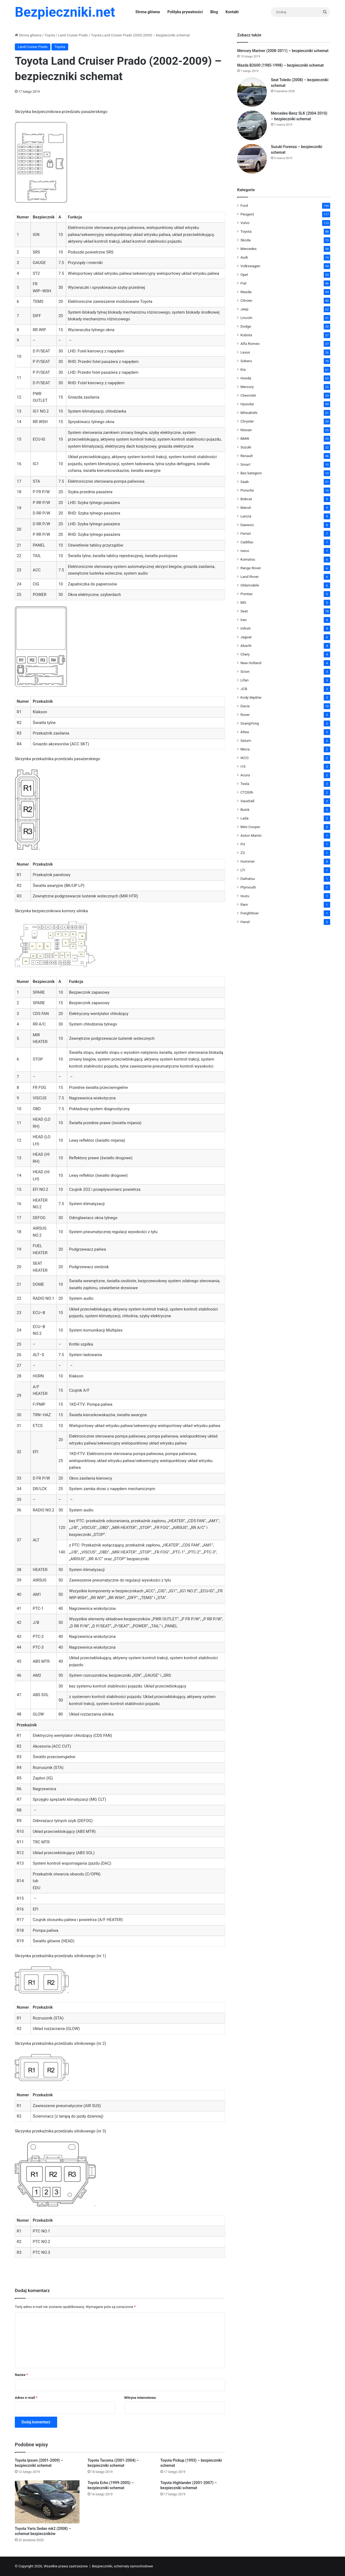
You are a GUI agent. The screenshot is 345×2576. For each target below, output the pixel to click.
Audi (244, 257)
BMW (244, 438)
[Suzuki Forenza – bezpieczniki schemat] (252, 159)
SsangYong (249, 723)
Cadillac (247, 542)
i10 (243, 766)
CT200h (246, 792)
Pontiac (246, 594)
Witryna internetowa (140, 2398)
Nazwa (21, 2375)
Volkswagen (250, 266)
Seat (244, 611)
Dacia (245, 706)
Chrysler (247, 421)
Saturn (245, 740)
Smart (245, 464)
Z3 (242, 852)
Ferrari (245, 533)
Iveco (244, 550)
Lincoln (246, 317)
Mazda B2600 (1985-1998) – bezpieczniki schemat (280, 65)
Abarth (245, 645)
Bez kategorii (251, 473)
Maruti (245, 507)
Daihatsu (247, 878)
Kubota (246, 335)
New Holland (250, 663)
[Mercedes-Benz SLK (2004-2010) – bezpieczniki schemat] (252, 125)
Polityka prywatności (185, 12)
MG (243, 602)
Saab (244, 481)
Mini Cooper (250, 827)
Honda (245, 378)
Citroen (246, 300)
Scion (245, 671)
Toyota (49, 35)
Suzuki (245, 447)
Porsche (247, 490)
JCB (243, 689)
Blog (214, 12)
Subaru (246, 361)
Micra (245, 749)
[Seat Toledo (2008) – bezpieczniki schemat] (252, 92)
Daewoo (247, 525)
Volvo (245, 223)
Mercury (247, 387)
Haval (245, 922)
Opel (244, 274)
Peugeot (247, 214)
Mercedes (248, 248)
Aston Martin (251, 835)
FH (242, 844)
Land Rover (249, 576)
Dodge (245, 326)
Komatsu (247, 559)
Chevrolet (248, 395)
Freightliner (249, 913)
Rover (245, 714)
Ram (244, 904)
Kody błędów (250, 697)
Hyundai (247, 404)
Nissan (246, 430)
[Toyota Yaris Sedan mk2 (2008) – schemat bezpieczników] (47, 2501)
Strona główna (147, 12)
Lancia (245, 516)
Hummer (247, 861)
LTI (242, 870)
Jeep (244, 309)
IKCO (244, 758)
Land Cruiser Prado (73, 35)
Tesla (244, 783)
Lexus (245, 352)
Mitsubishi (248, 412)
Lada (244, 818)
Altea (244, 732)
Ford (244, 205)
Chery (245, 654)
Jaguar (246, 637)
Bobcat (246, 499)
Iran (243, 620)
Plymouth (248, 887)
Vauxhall (247, 801)
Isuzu (244, 896)
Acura (245, 775)
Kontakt (232, 12)
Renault (246, 456)
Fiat (243, 283)
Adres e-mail (26, 2398)
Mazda (245, 292)
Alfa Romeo (250, 343)
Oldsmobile (249, 585)
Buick (244, 809)
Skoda (245, 240)
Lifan (244, 680)
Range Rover (250, 568)
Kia (243, 369)
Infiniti (245, 628)
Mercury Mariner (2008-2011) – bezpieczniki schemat (283, 51)
